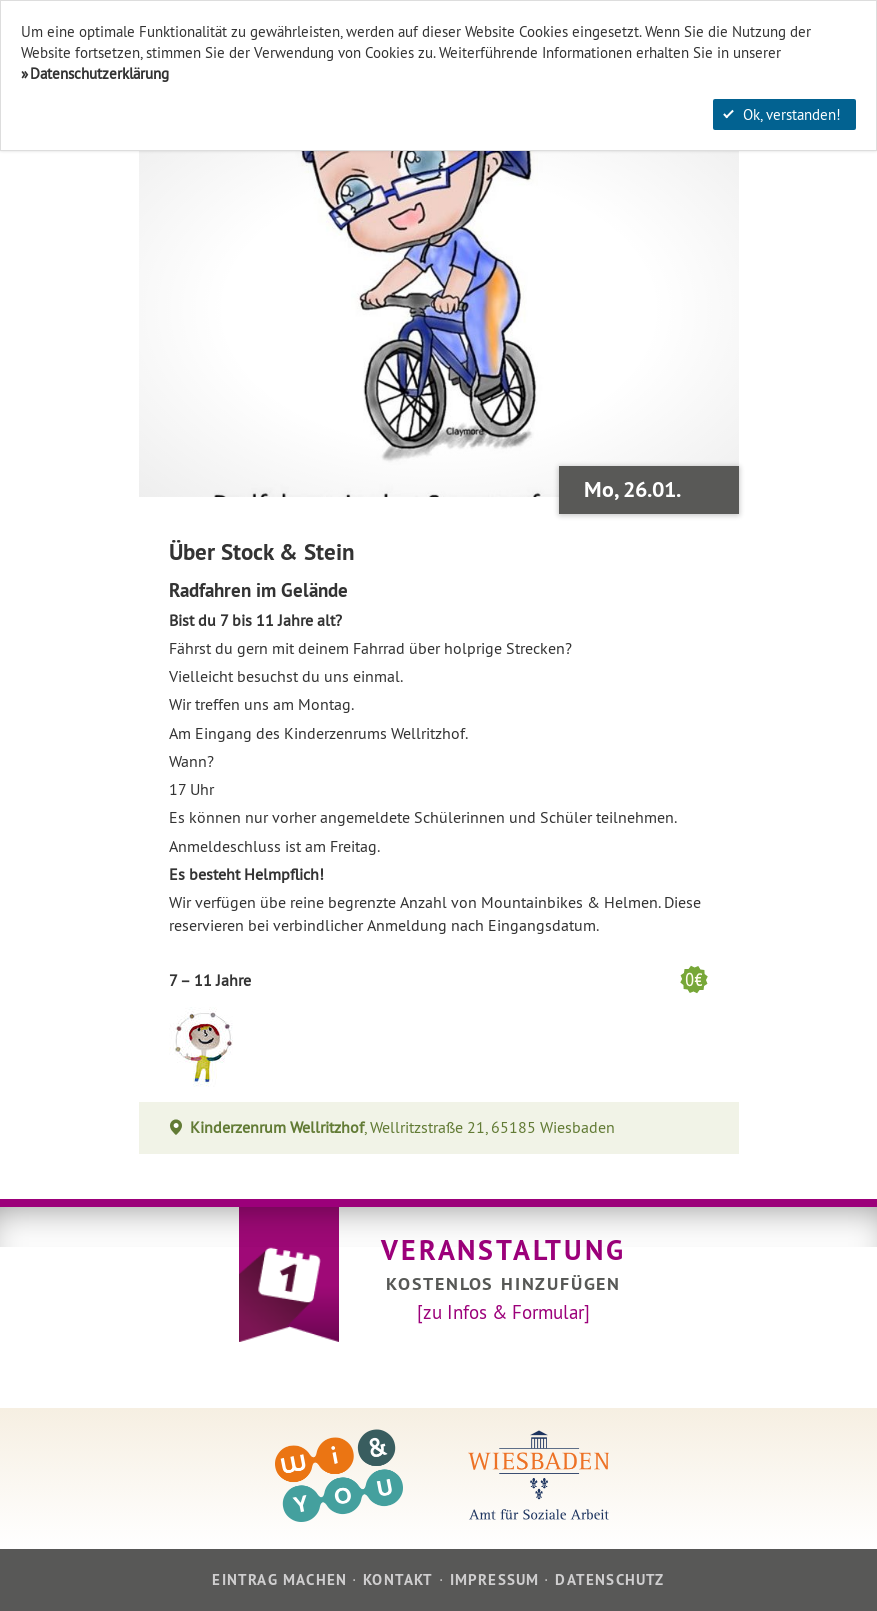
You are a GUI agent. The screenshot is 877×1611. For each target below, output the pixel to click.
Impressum (495, 1579)
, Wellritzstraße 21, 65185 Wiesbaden (403, 1127)
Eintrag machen (279, 1579)
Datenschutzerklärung (99, 73)
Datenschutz (609, 1579)
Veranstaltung (503, 1250)
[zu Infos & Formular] (503, 1312)
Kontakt (398, 1579)
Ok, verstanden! (782, 114)
